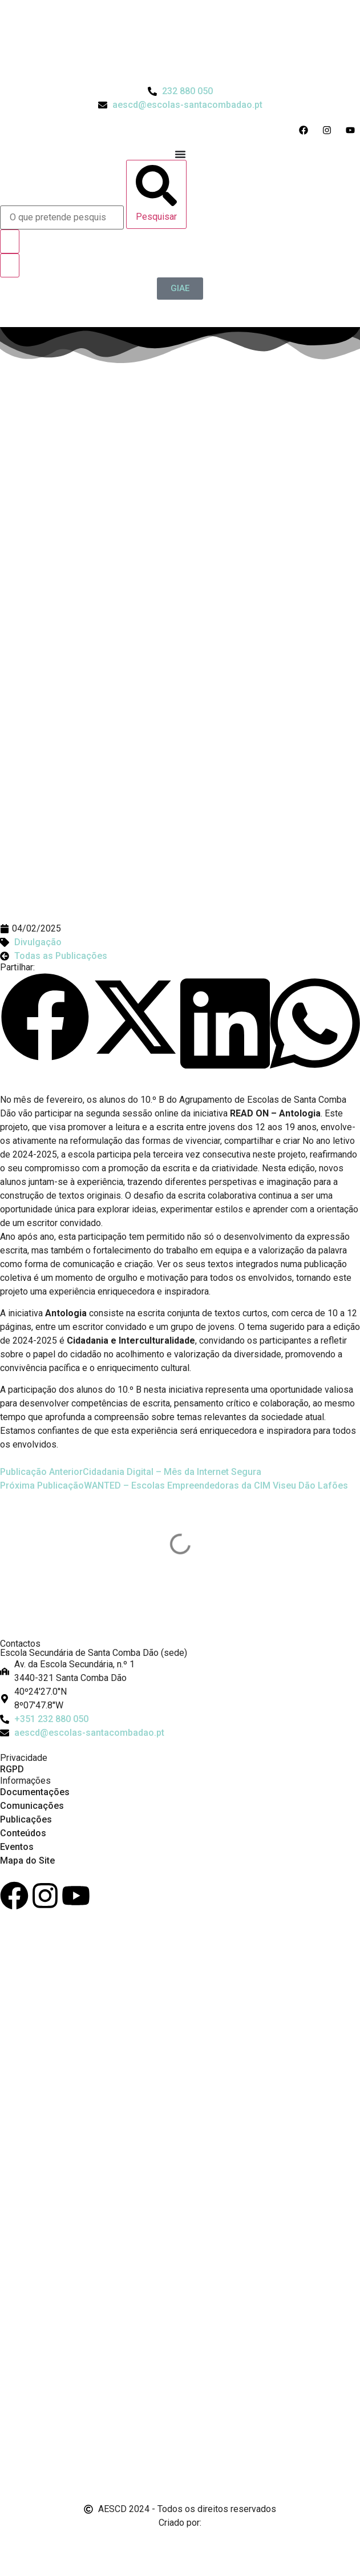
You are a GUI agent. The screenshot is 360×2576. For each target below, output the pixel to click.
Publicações (26, 1819)
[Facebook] (14, 1895)
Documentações (35, 1792)
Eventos (17, 1846)
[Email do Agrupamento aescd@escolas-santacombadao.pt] (180, 105)
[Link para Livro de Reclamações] (180, 2427)
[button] (45, 1019)
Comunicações (32, 1805)
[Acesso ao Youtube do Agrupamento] (353, 130)
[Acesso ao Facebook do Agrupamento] (306, 130)
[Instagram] (45, 1895)
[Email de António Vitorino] (14, 2544)
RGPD (12, 1769)
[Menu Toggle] (180, 154)
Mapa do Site (27, 1860)
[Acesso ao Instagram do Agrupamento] (329, 130)
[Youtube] (76, 1895)
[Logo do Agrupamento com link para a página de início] (180, 42)
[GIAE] (180, 288)
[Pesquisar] (156, 194)
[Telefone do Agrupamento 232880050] (180, 91)
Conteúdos (23, 1833)
